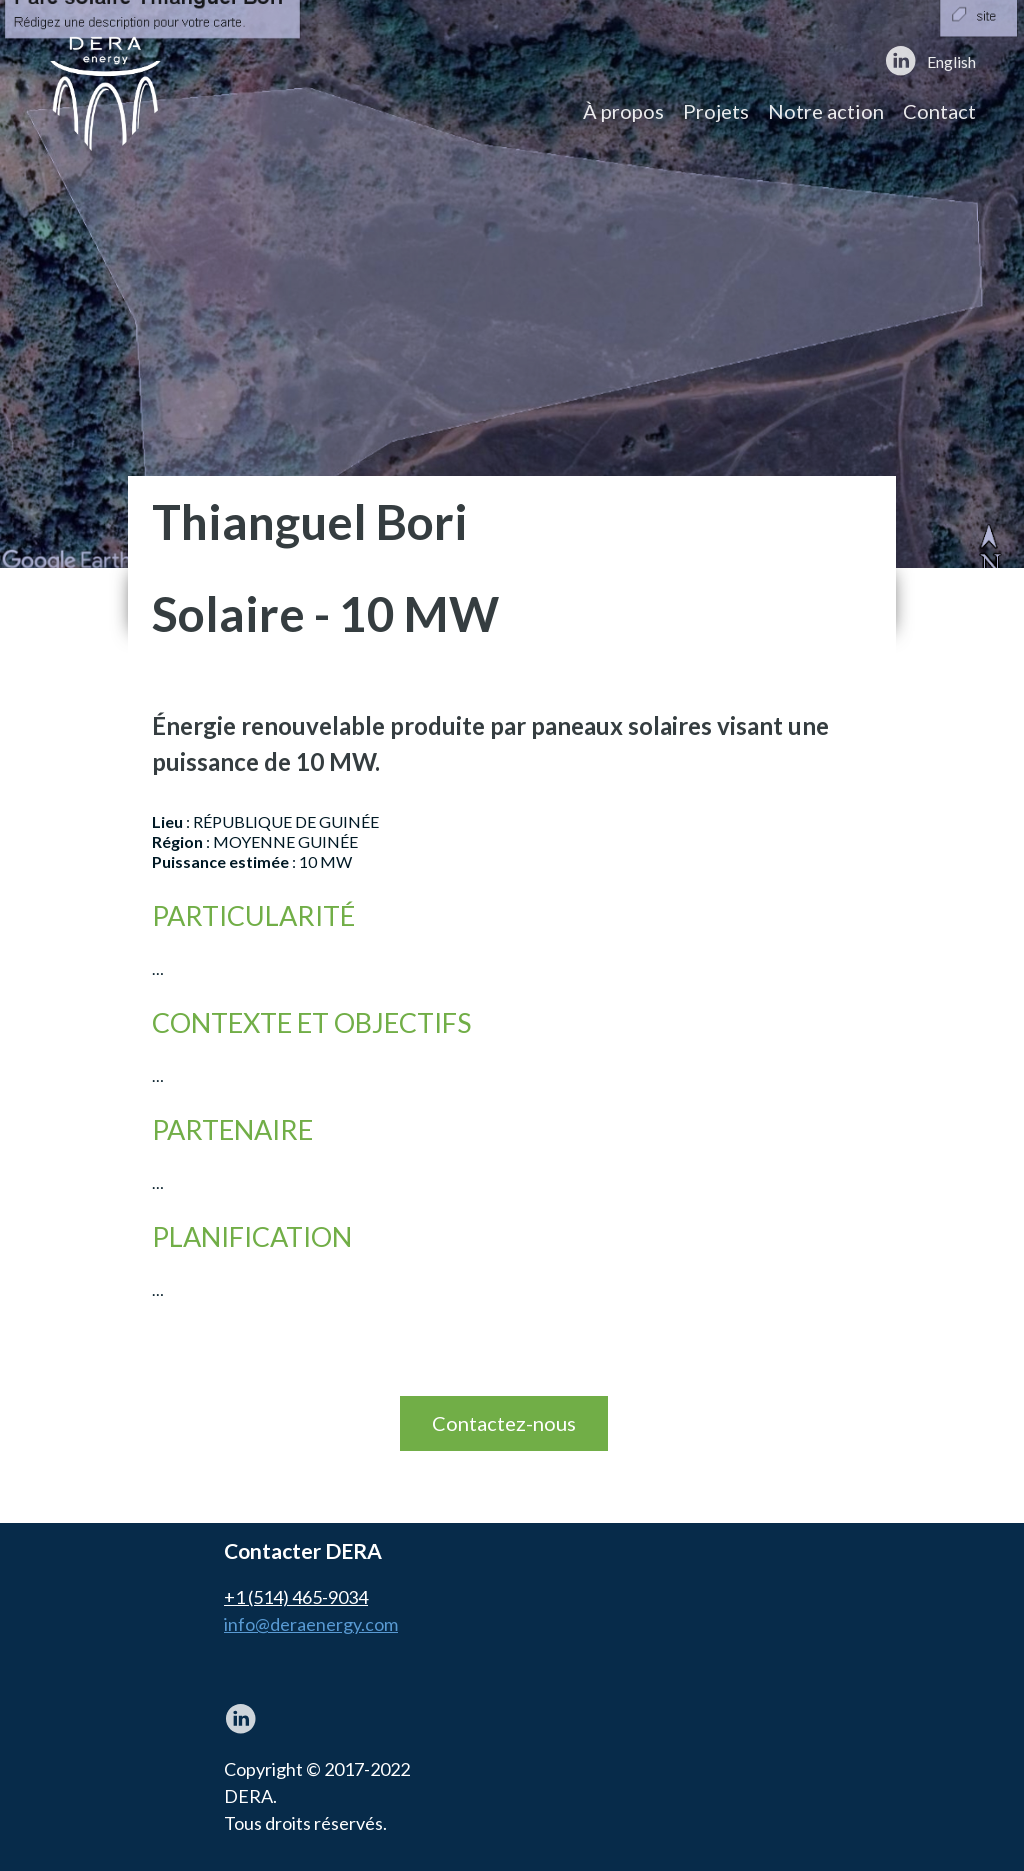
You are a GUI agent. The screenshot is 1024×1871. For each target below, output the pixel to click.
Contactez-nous (504, 1423)
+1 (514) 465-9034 (296, 1597)
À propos (623, 111)
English (951, 61)
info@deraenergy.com (311, 1624)
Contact (939, 111)
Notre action (826, 111)
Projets (716, 111)
